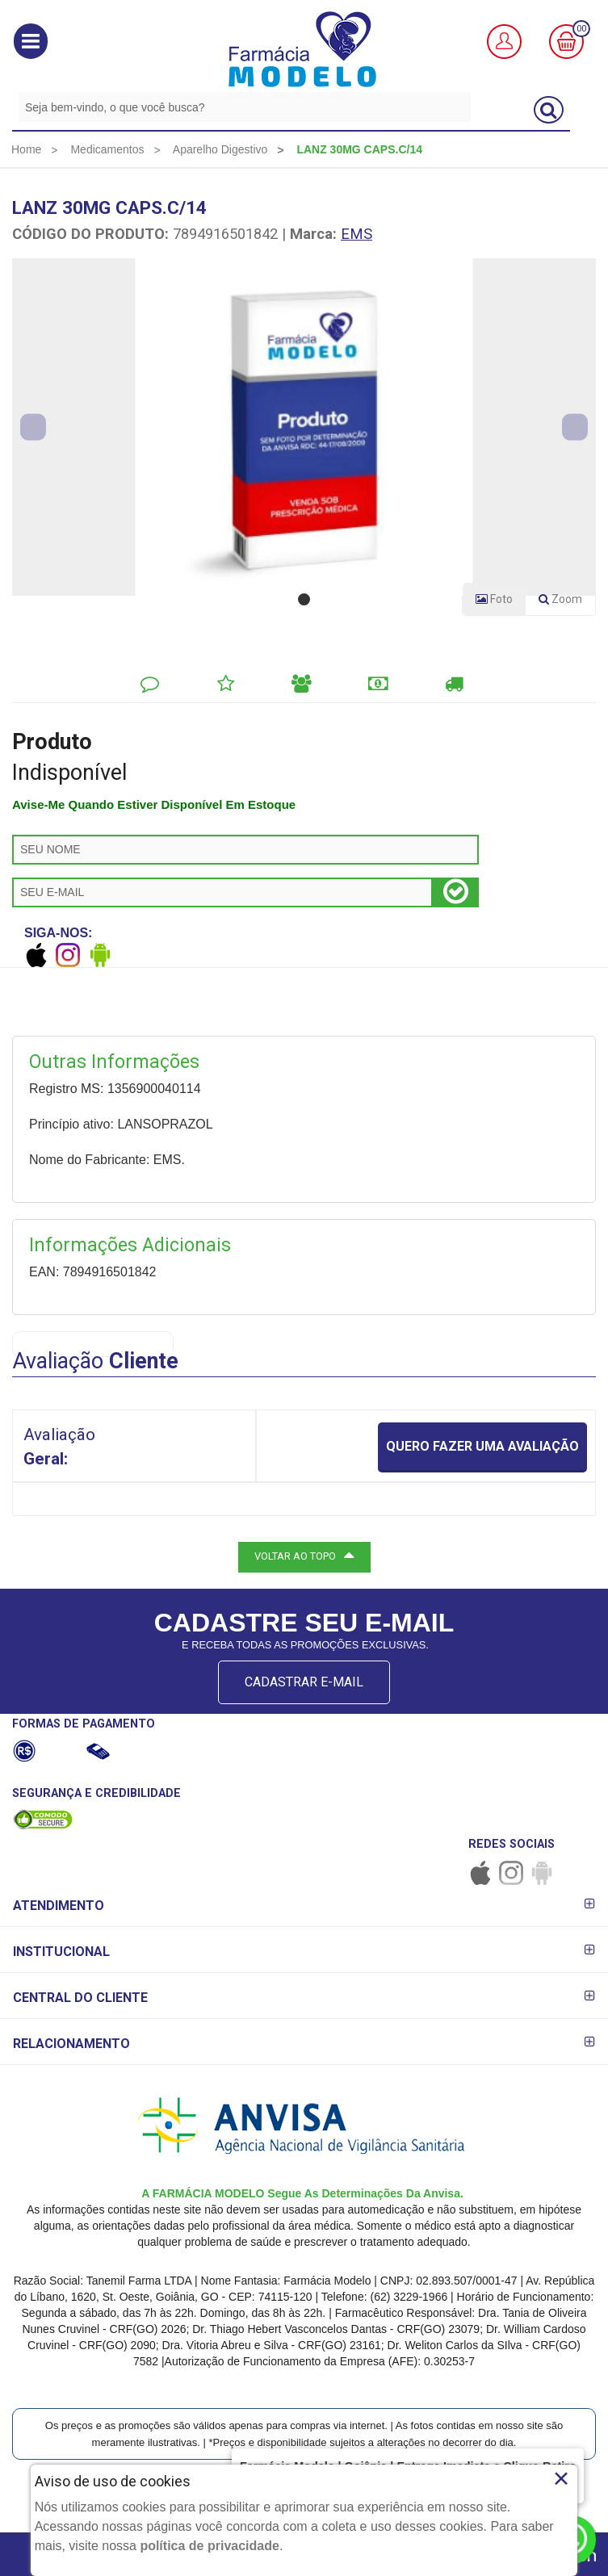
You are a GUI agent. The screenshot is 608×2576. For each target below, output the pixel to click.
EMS (356, 233)
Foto (494, 599)
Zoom (567, 602)
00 (581, 28)
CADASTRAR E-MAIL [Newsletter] (304, 1682)
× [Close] (561, 2478)
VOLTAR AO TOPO (304, 1555)
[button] (30, 41)
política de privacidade (209, 2546)
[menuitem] (26, 149)
